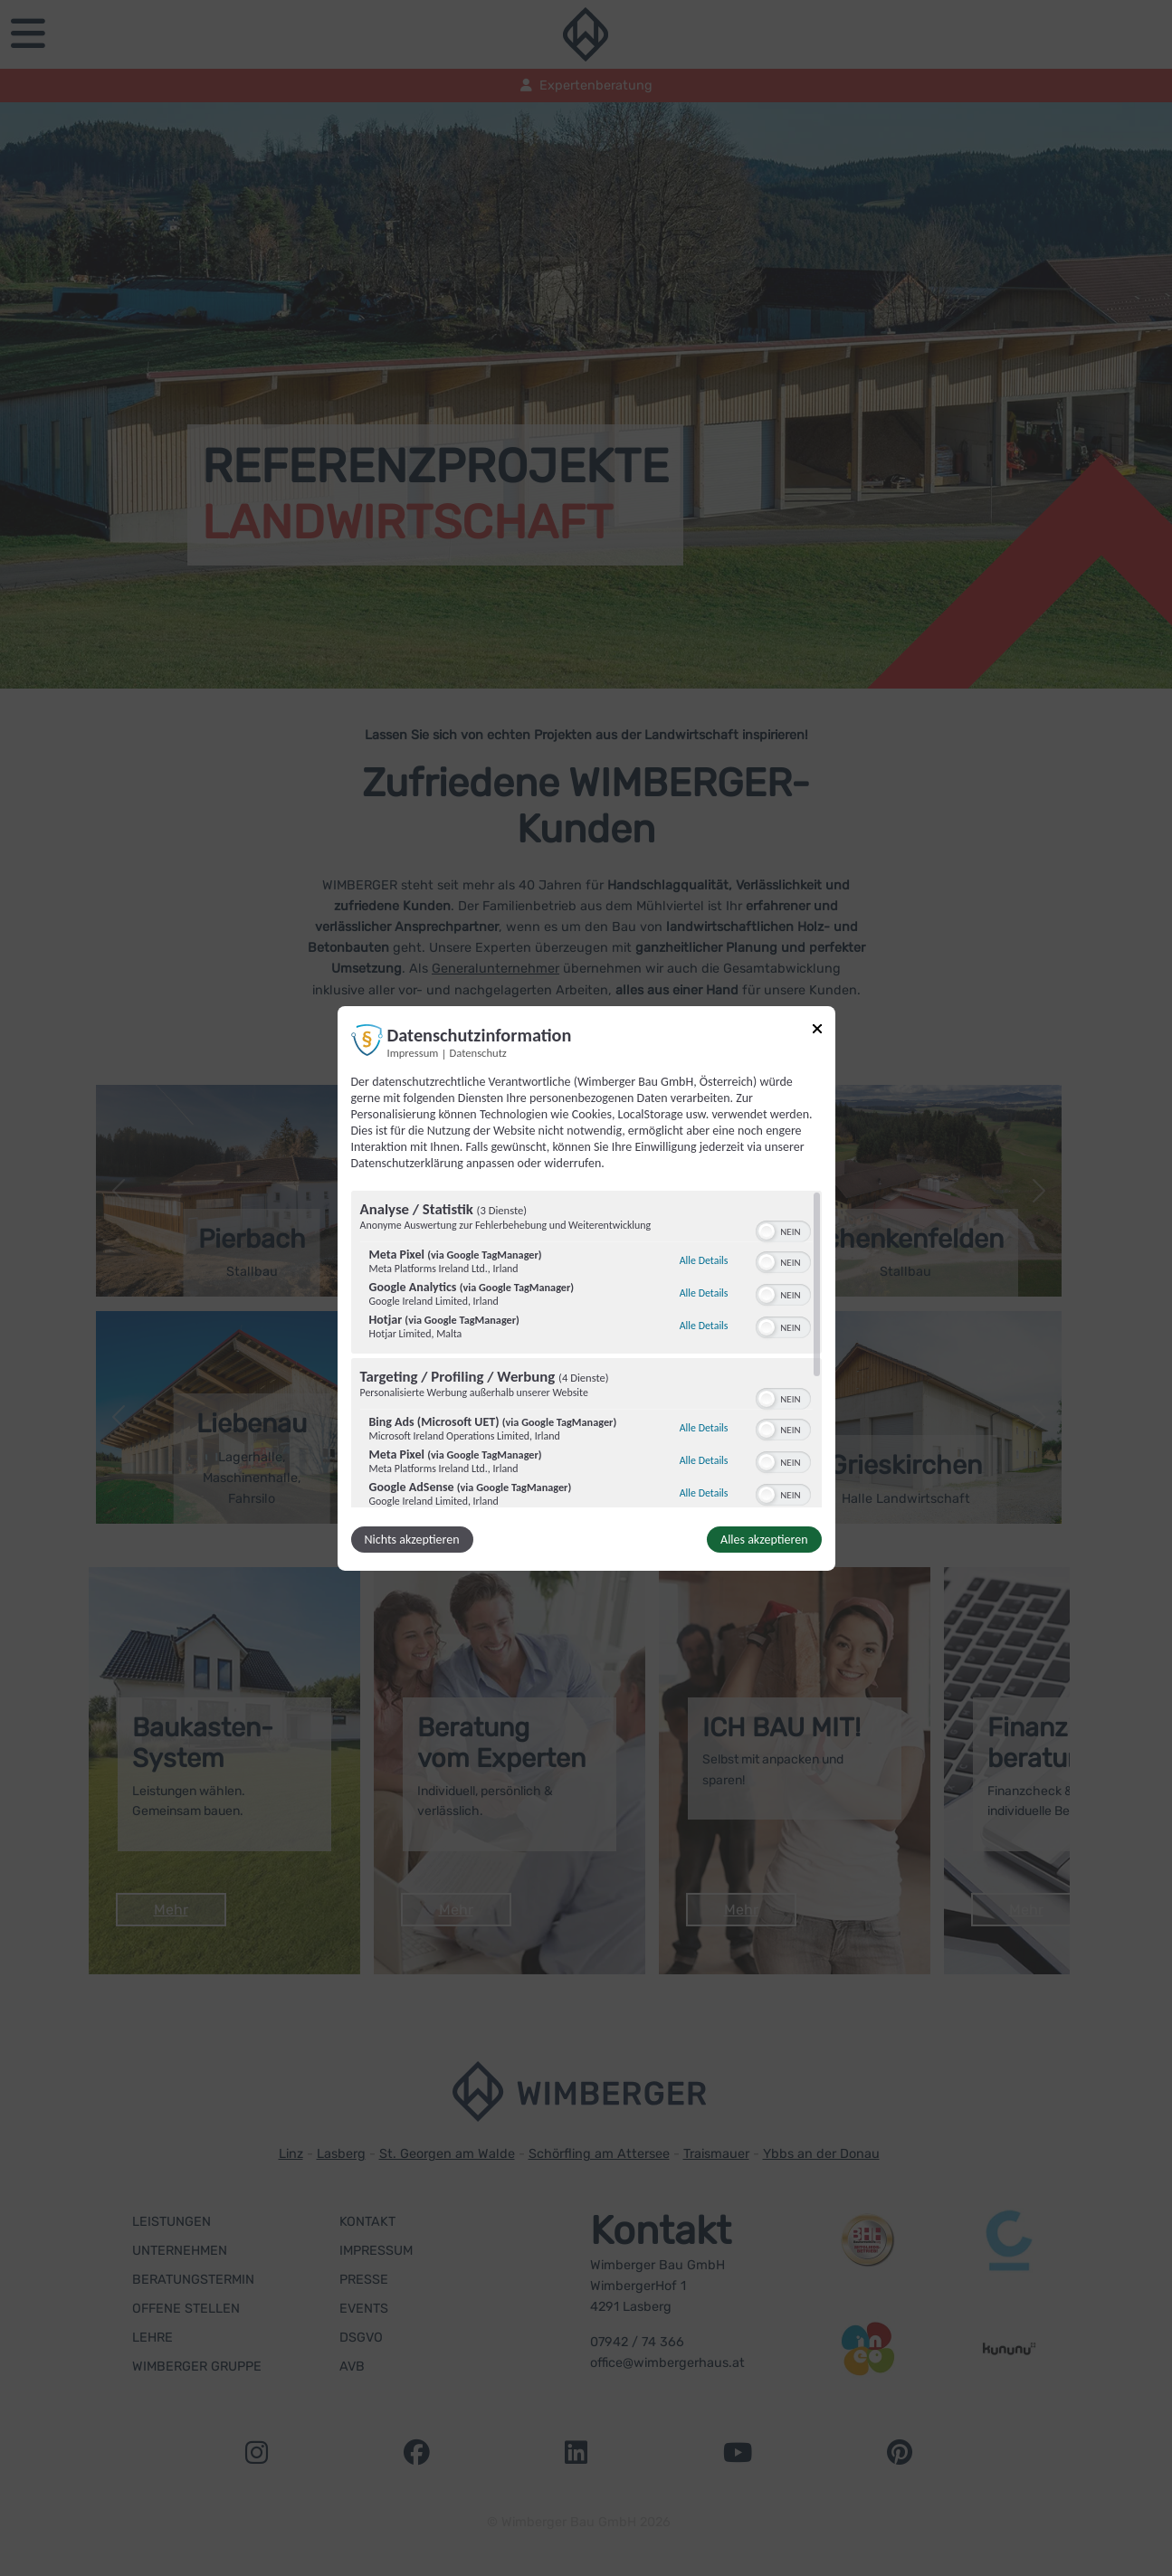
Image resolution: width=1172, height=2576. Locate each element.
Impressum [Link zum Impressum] (413, 1052)
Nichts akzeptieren (412, 1539)
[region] (586, 1349)
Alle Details (704, 1260)
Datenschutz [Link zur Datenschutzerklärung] (478, 1052)
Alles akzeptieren (763, 1539)
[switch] (783, 1229)
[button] (766, 1231)
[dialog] (586, 1287)
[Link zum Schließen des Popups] (817, 1031)
